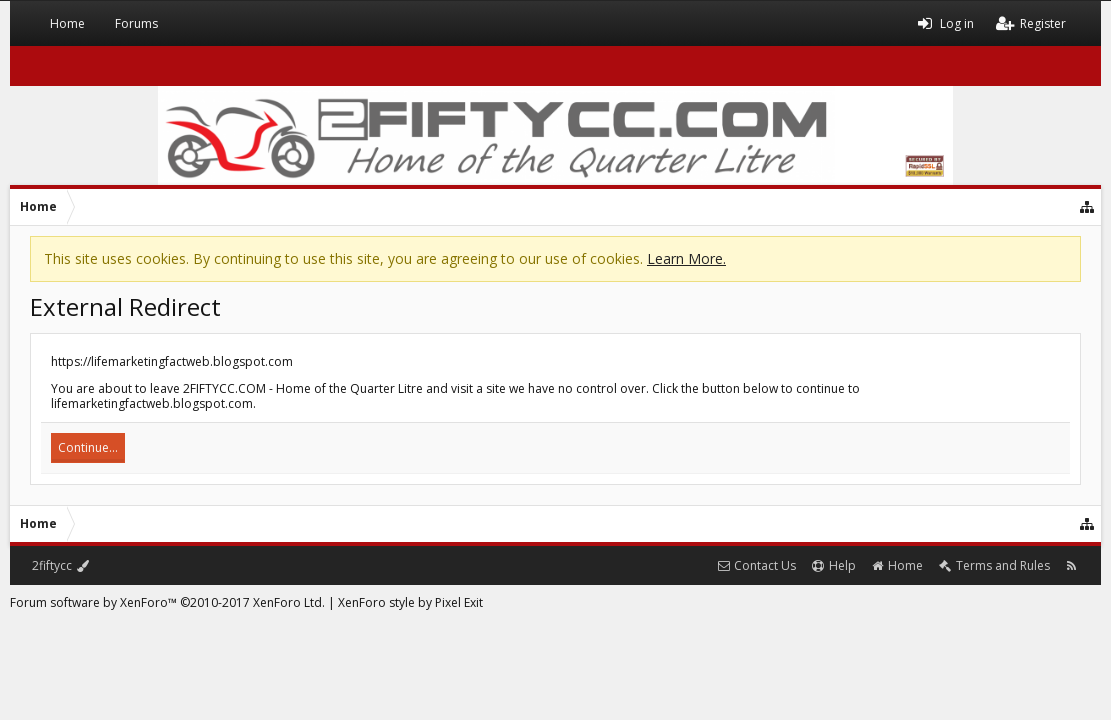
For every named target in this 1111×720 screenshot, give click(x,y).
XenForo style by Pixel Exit (410, 602)
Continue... (88, 447)
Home (67, 23)
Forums (136, 23)
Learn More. (686, 258)
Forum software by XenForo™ (167, 602)
